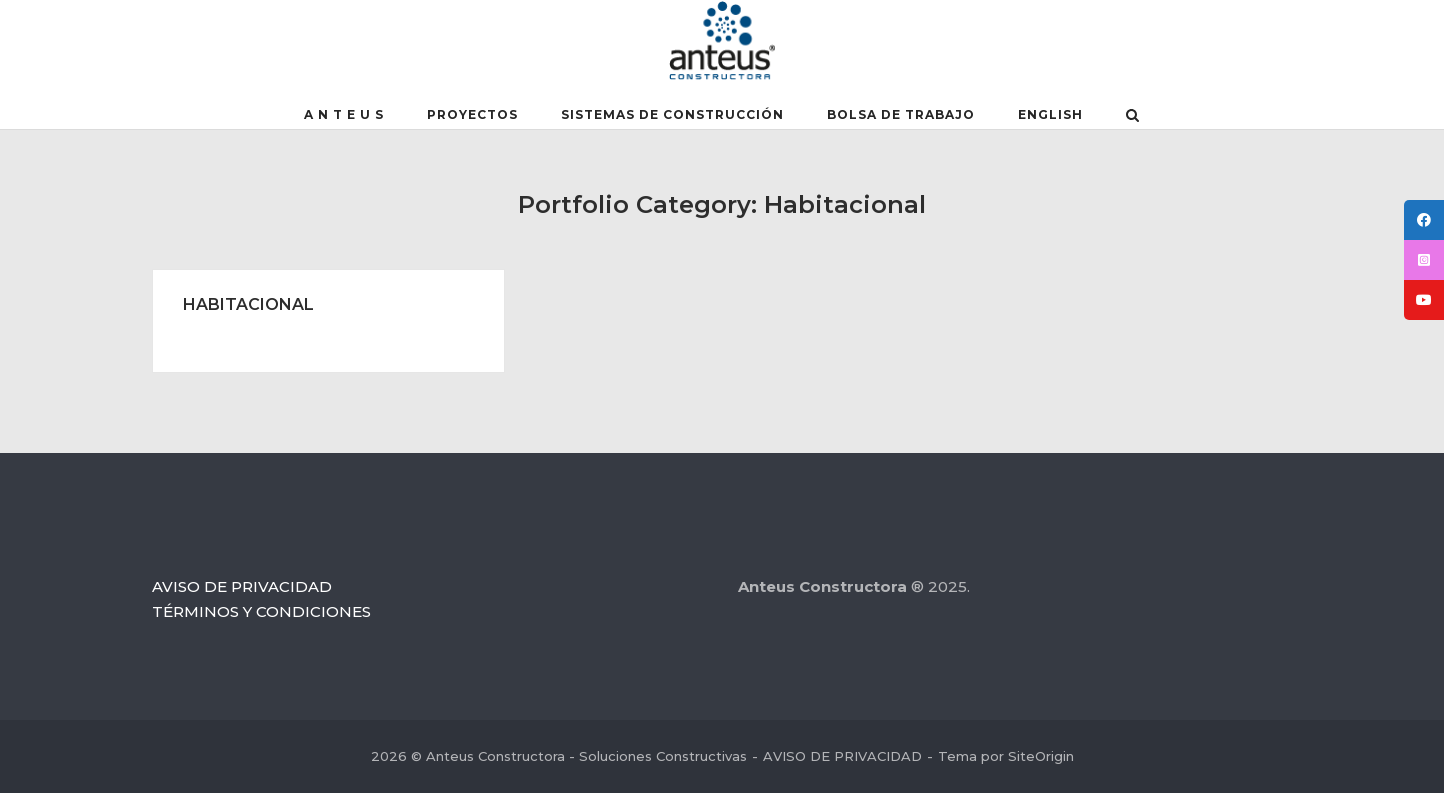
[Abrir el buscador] (1132, 117)
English (1050, 114)
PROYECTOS (472, 114)
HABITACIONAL (248, 304)
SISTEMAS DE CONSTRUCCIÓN (672, 114)
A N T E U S (344, 114)
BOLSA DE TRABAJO (901, 114)
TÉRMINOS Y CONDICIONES (261, 611)
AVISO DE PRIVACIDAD (242, 586)
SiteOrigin (1041, 756)
